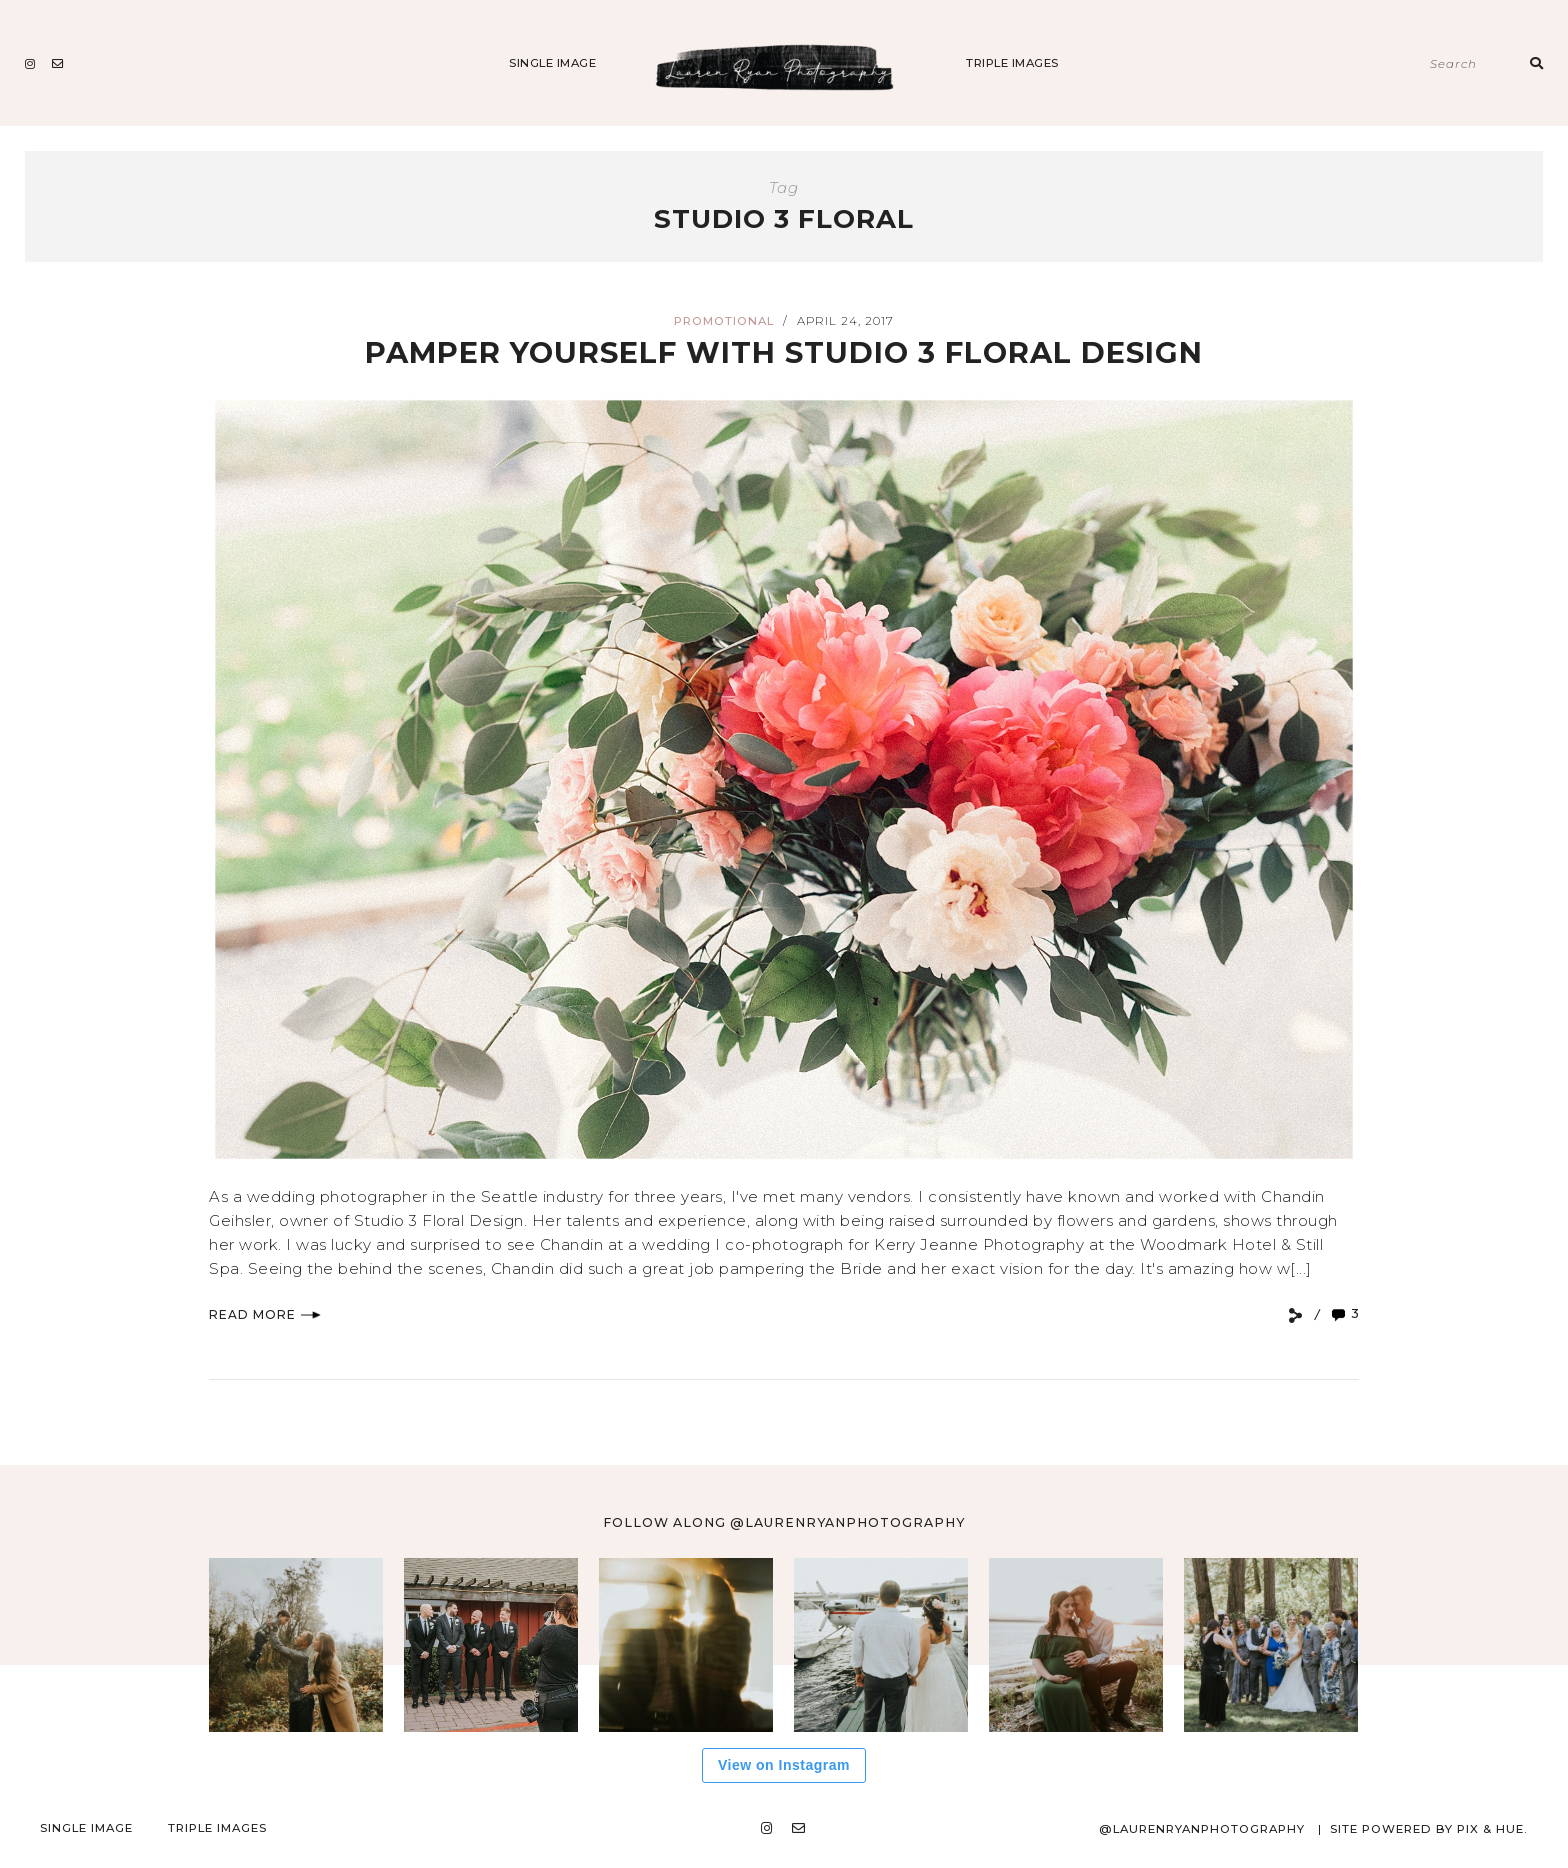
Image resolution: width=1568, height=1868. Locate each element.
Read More (265, 1314)
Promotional (724, 321)
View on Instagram (784, 1765)
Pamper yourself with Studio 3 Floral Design (784, 352)
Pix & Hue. (1492, 1829)
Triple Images (1012, 63)
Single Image (552, 63)
